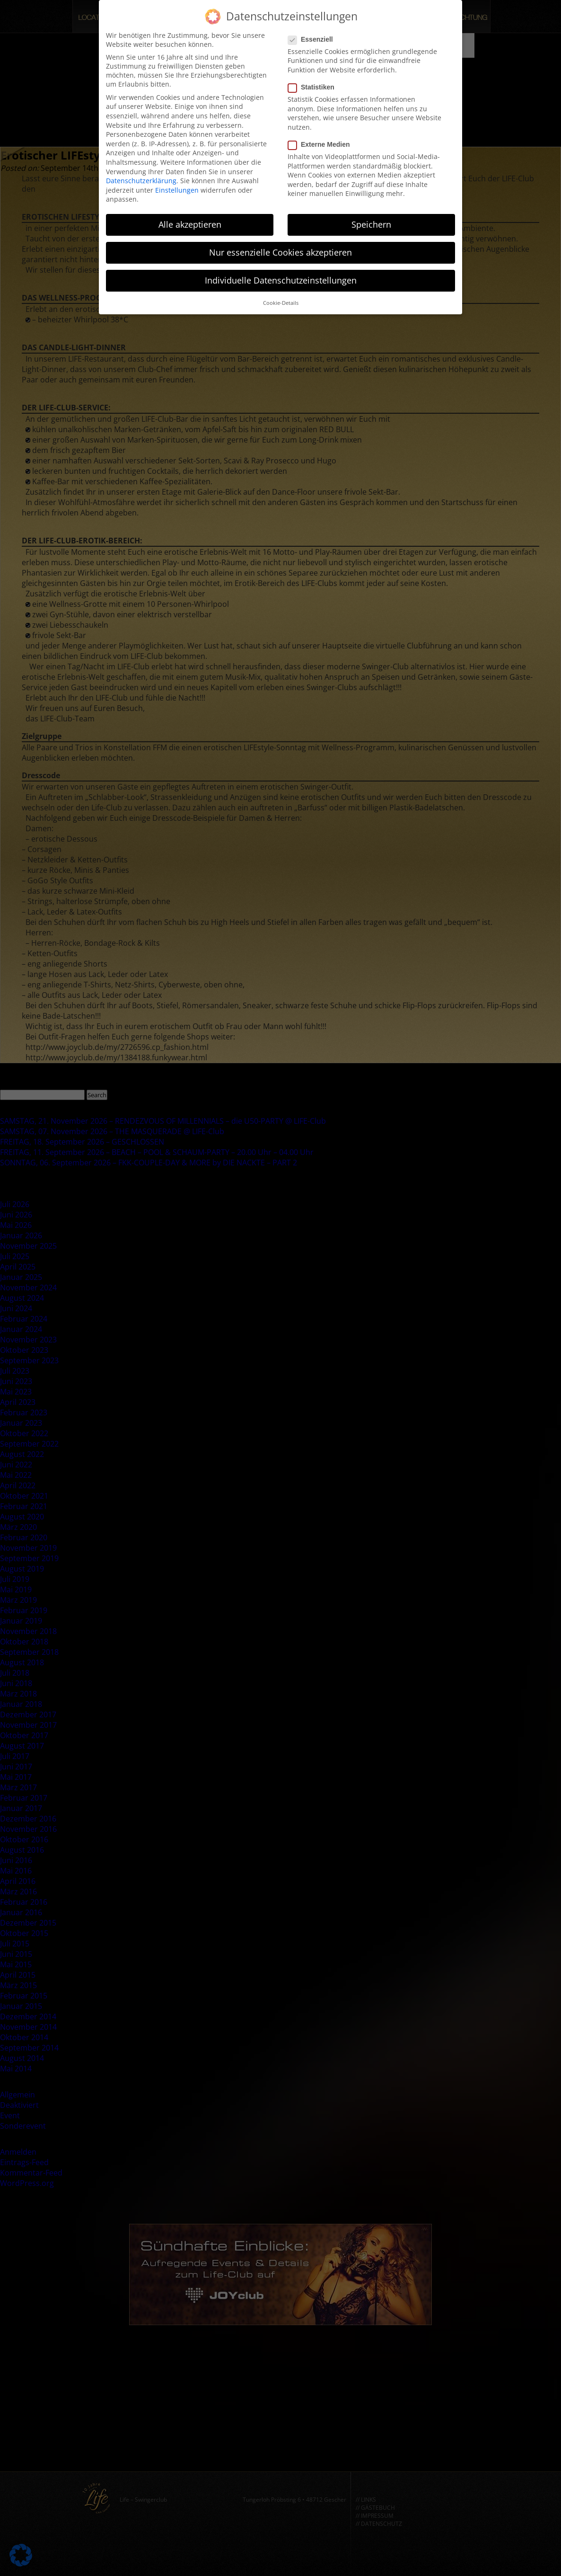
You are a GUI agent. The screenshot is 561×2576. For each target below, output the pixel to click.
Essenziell (313, 39)
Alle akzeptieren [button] (189, 224)
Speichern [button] (371, 224)
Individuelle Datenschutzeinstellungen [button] (281, 280)
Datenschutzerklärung (141, 180)
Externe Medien (322, 144)
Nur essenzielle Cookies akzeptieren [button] (280, 252)
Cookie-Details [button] (280, 303)
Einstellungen (177, 190)
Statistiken (314, 87)
